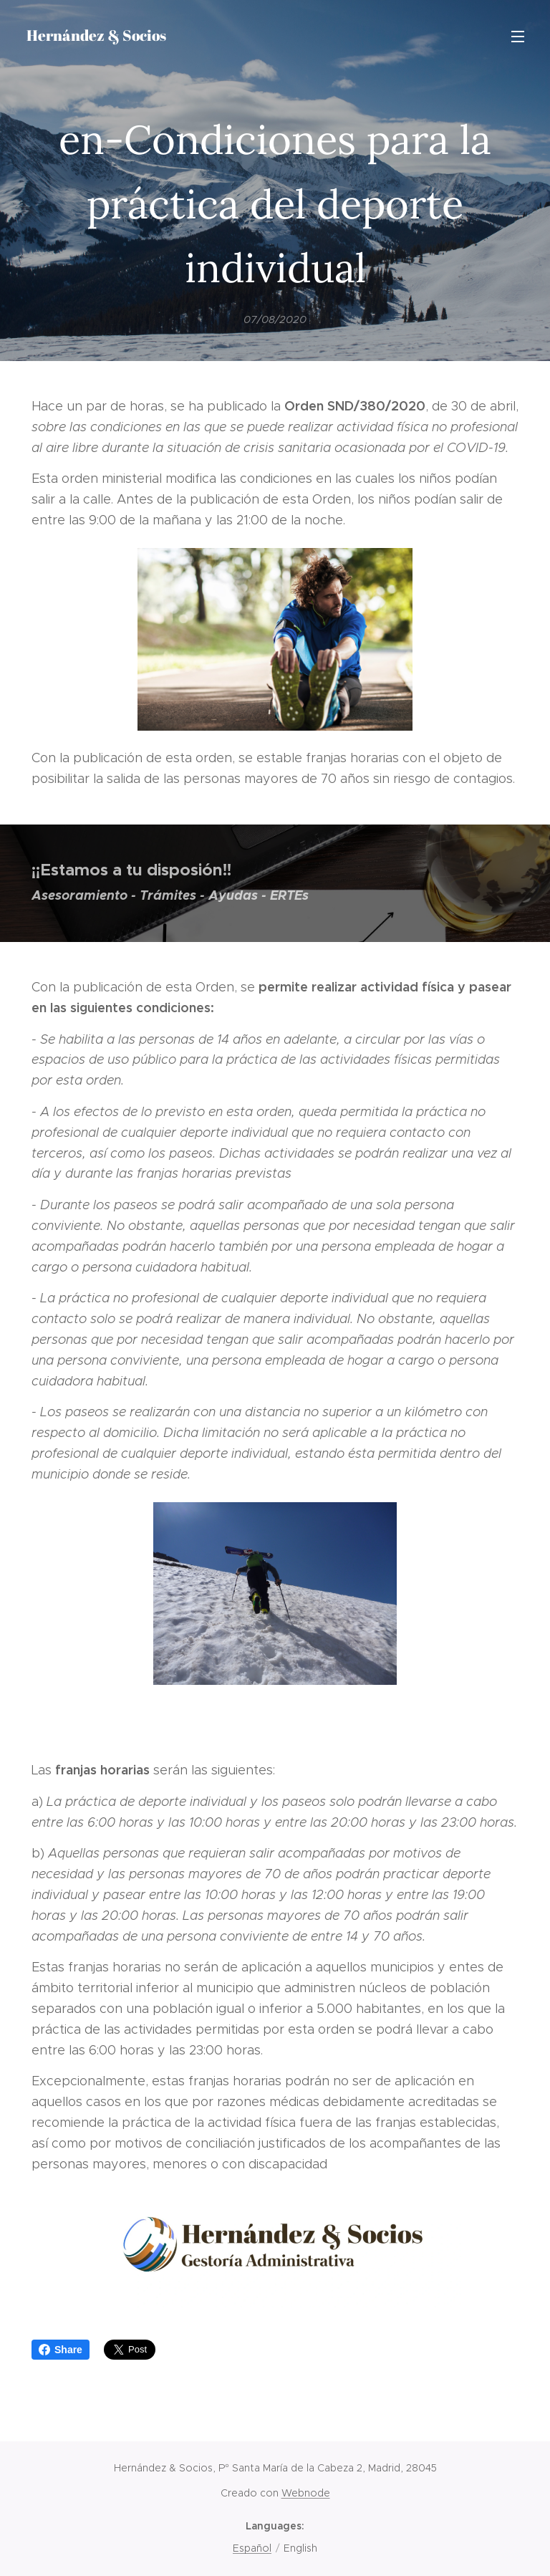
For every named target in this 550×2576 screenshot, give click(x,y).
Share (60, 2349)
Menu (517, 36)
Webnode (305, 2492)
